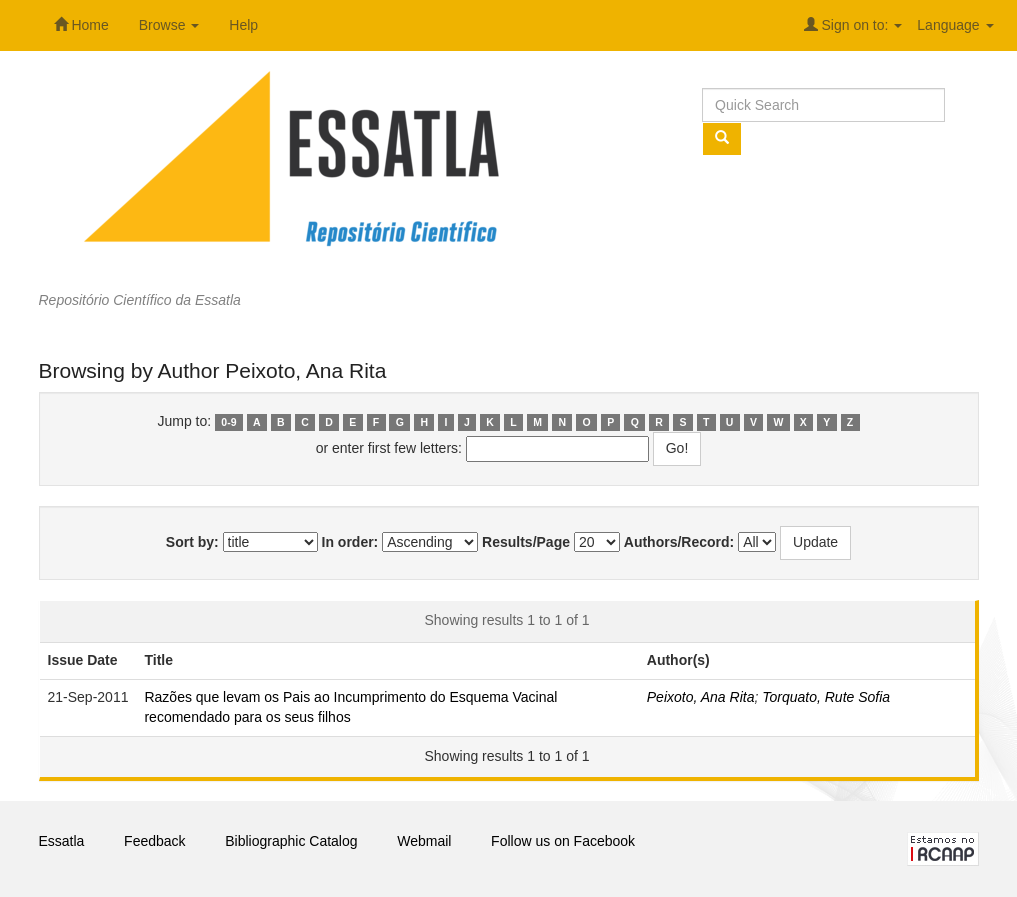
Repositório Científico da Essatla (140, 300)
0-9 (228, 422)
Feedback (154, 841)
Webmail (424, 841)
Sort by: (192, 542)
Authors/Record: (679, 542)
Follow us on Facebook (563, 841)
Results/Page (526, 542)
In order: (350, 542)
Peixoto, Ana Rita (701, 697)
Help (243, 25)
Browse (169, 25)
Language (955, 25)
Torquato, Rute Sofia (826, 697)
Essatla (62, 841)
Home (81, 25)
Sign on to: (853, 25)
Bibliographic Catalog (291, 841)
